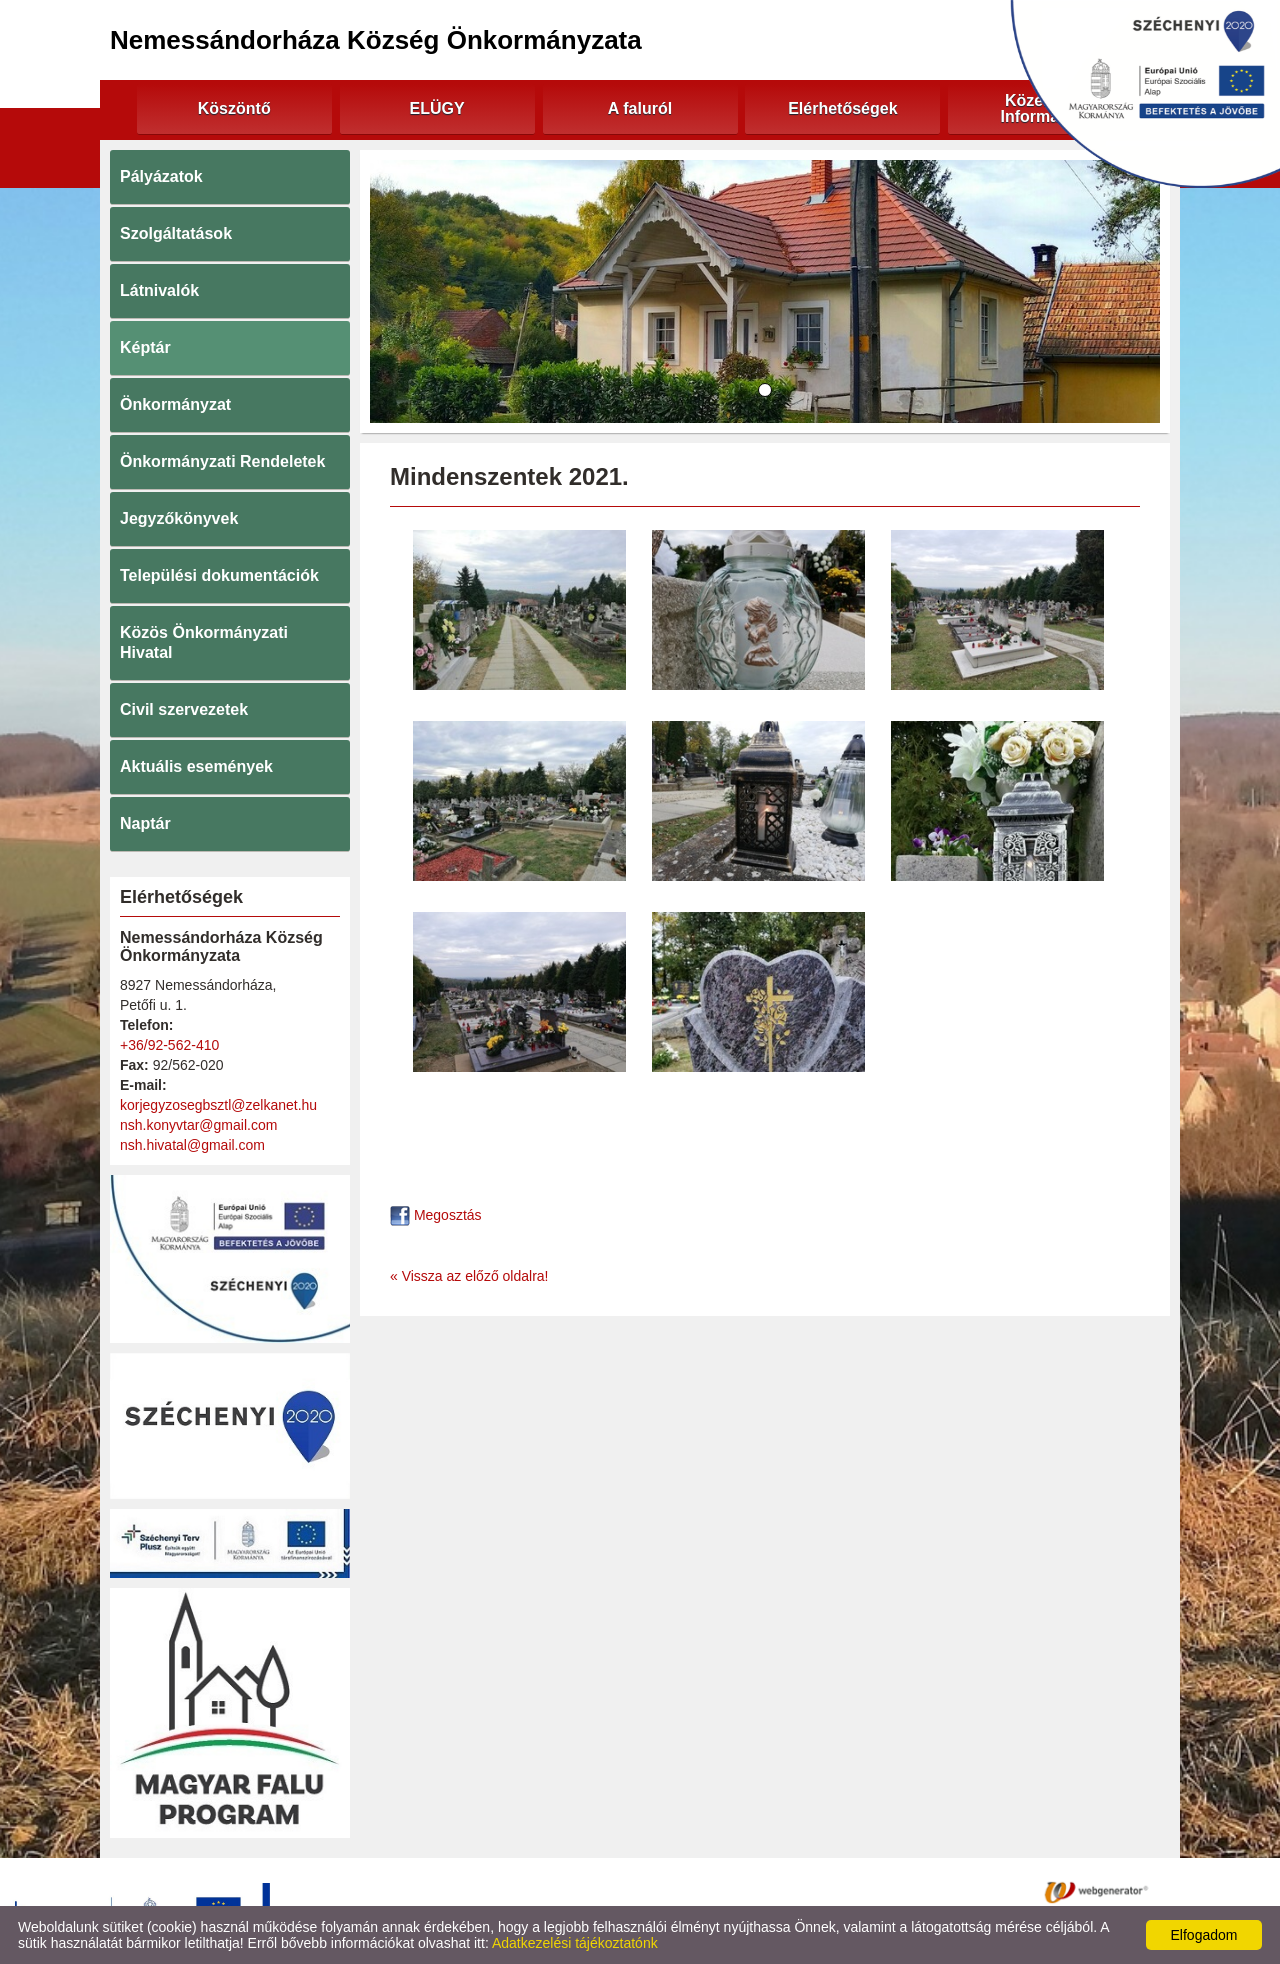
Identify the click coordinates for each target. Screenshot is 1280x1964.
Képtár (145, 347)
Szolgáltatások (176, 233)
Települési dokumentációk (219, 575)
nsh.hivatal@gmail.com (192, 1145)
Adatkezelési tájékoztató (558, 1891)
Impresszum (819, 1891)
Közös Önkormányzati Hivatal (204, 642)
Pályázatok (161, 176)
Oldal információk (707, 1891)
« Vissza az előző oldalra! (469, 1276)
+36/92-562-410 (169, 1045)
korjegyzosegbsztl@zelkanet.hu (218, 1105)
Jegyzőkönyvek (179, 518)
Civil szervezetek (184, 709)
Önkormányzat (175, 404)
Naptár (145, 823)
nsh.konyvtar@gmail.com (198, 1125)
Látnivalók (159, 290)
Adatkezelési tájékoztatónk (575, 1943)
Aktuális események (196, 766)
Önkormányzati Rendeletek (222, 461)
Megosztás (436, 1215)
